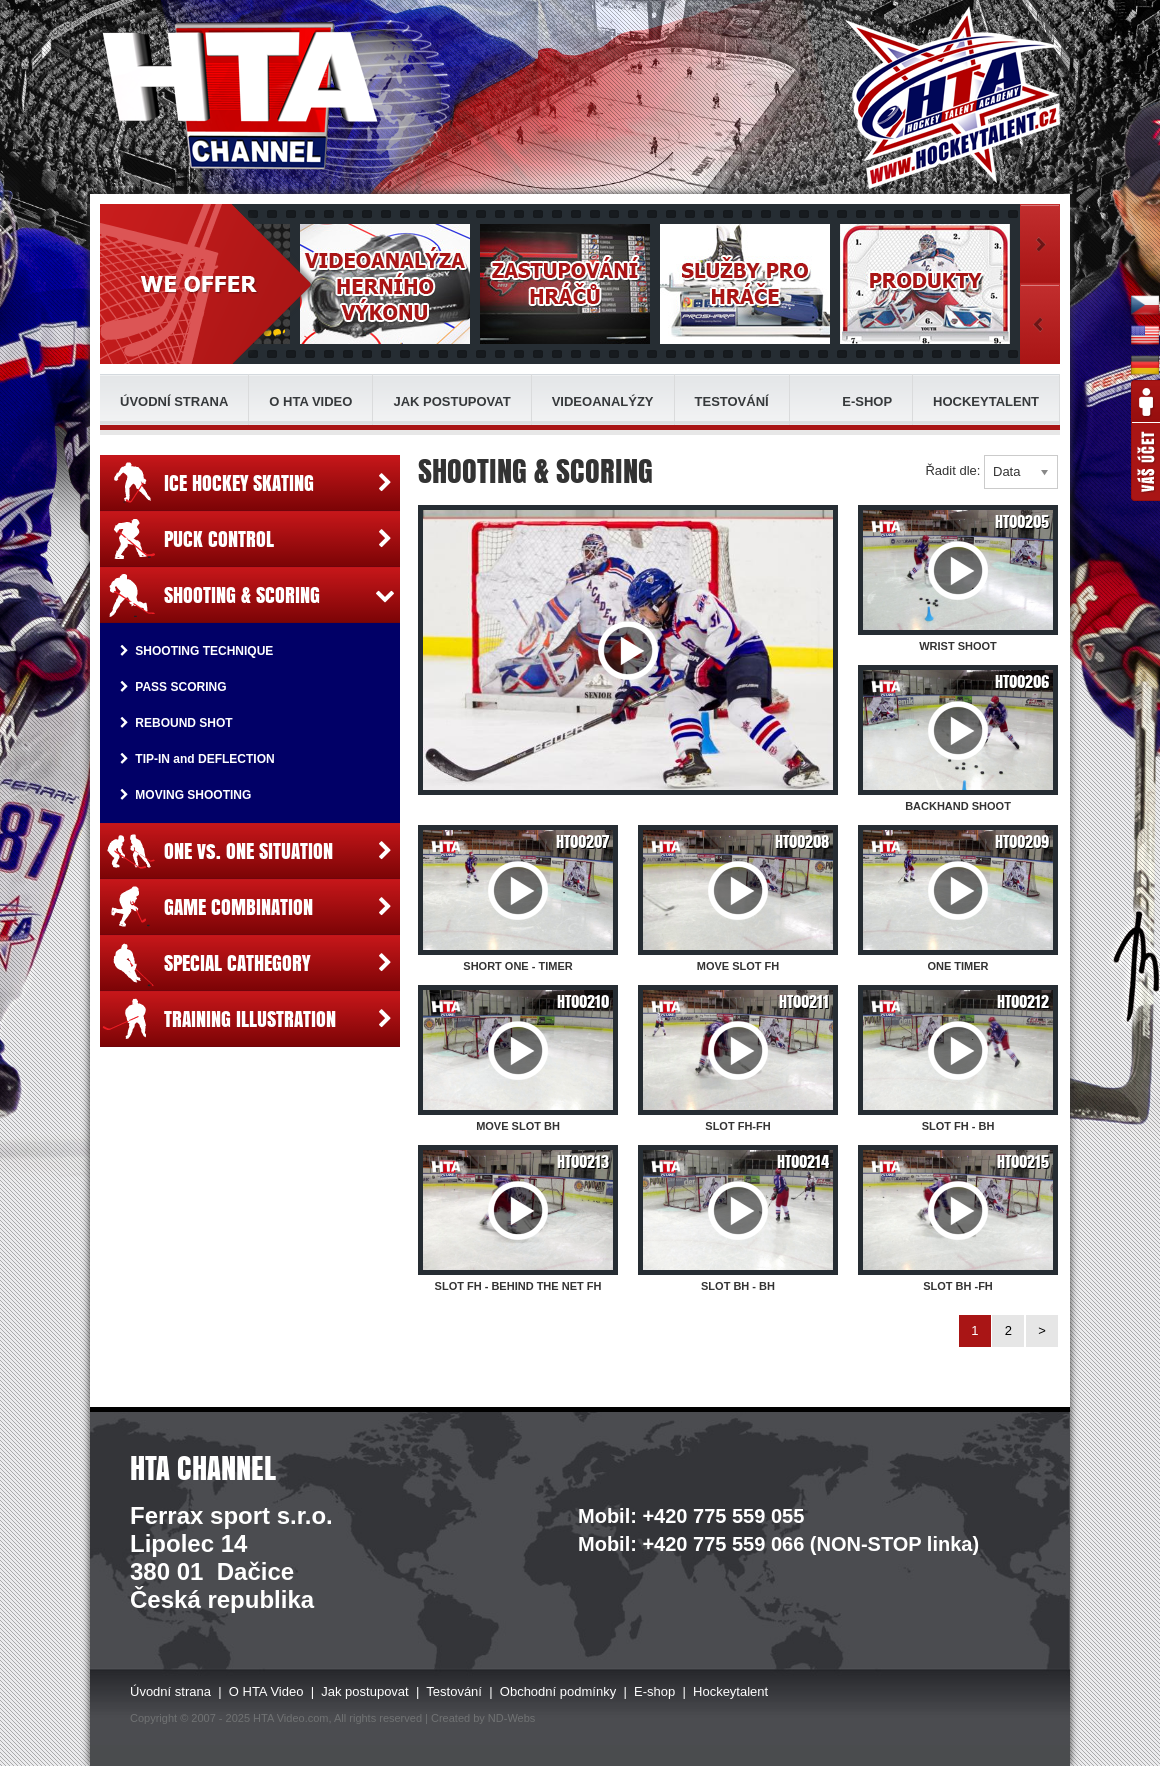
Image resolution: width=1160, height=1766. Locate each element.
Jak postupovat (451, 401)
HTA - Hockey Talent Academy (952, 97)
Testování (732, 401)
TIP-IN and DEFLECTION (197, 759)
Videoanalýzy (603, 401)
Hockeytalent (986, 401)
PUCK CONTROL (250, 539)
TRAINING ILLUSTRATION (250, 1019)
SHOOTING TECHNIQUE (196, 651)
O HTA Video (310, 401)
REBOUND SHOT (176, 723)
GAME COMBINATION (250, 907)
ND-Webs (511, 1718)
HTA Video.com (290, 1718)
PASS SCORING (173, 687)
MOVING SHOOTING (185, 795)
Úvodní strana (174, 401)
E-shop (867, 401)
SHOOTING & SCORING (250, 595)
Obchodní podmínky (558, 1691)
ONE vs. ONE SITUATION (250, 851)
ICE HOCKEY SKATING (250, 483)
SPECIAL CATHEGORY (250, 963)
